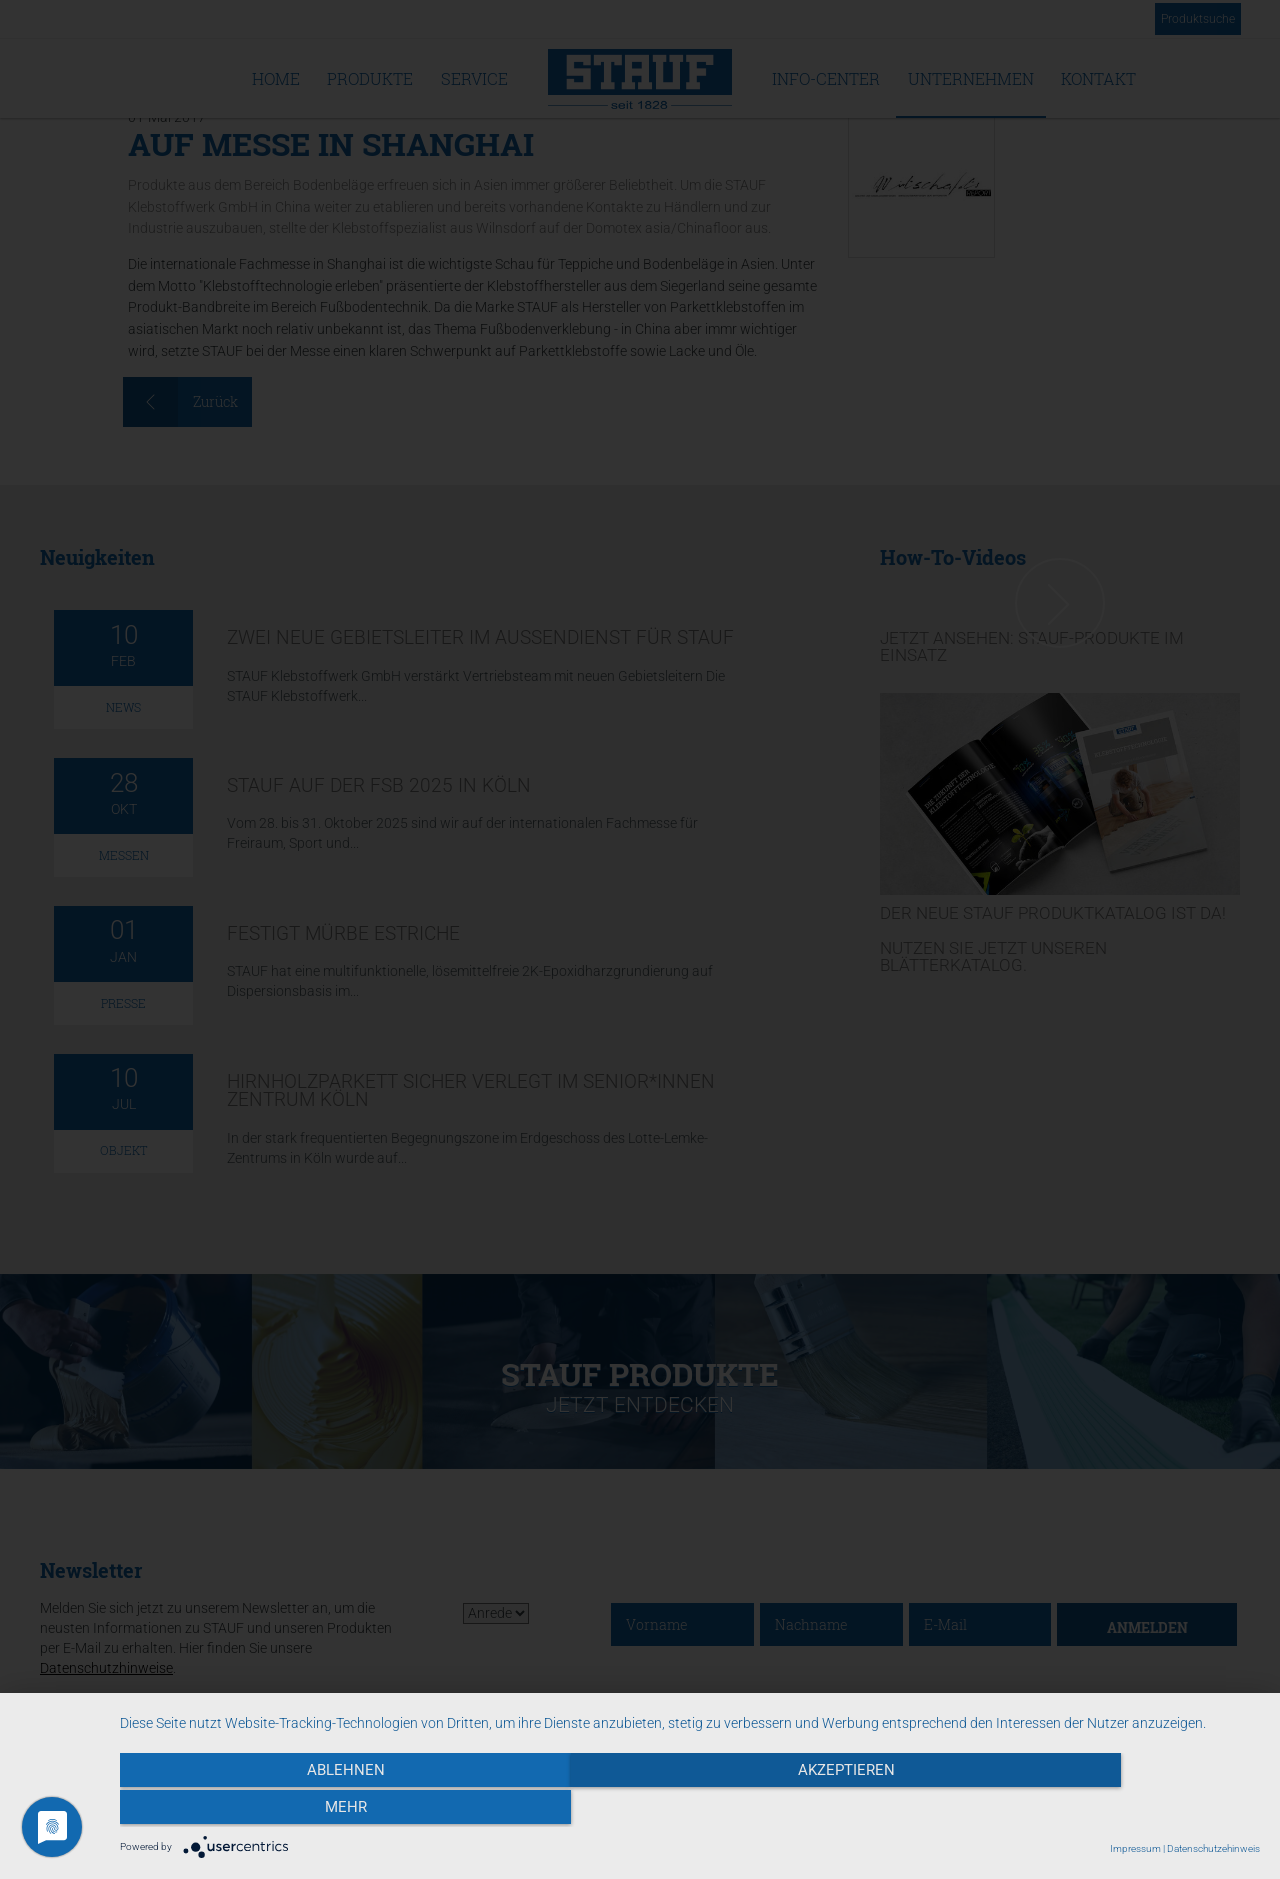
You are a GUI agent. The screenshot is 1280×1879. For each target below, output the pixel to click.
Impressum (1135, 1848)
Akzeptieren (690, 1810)
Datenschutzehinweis (1213, 1848)
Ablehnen (291, 1810)
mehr (1089, 1810)
